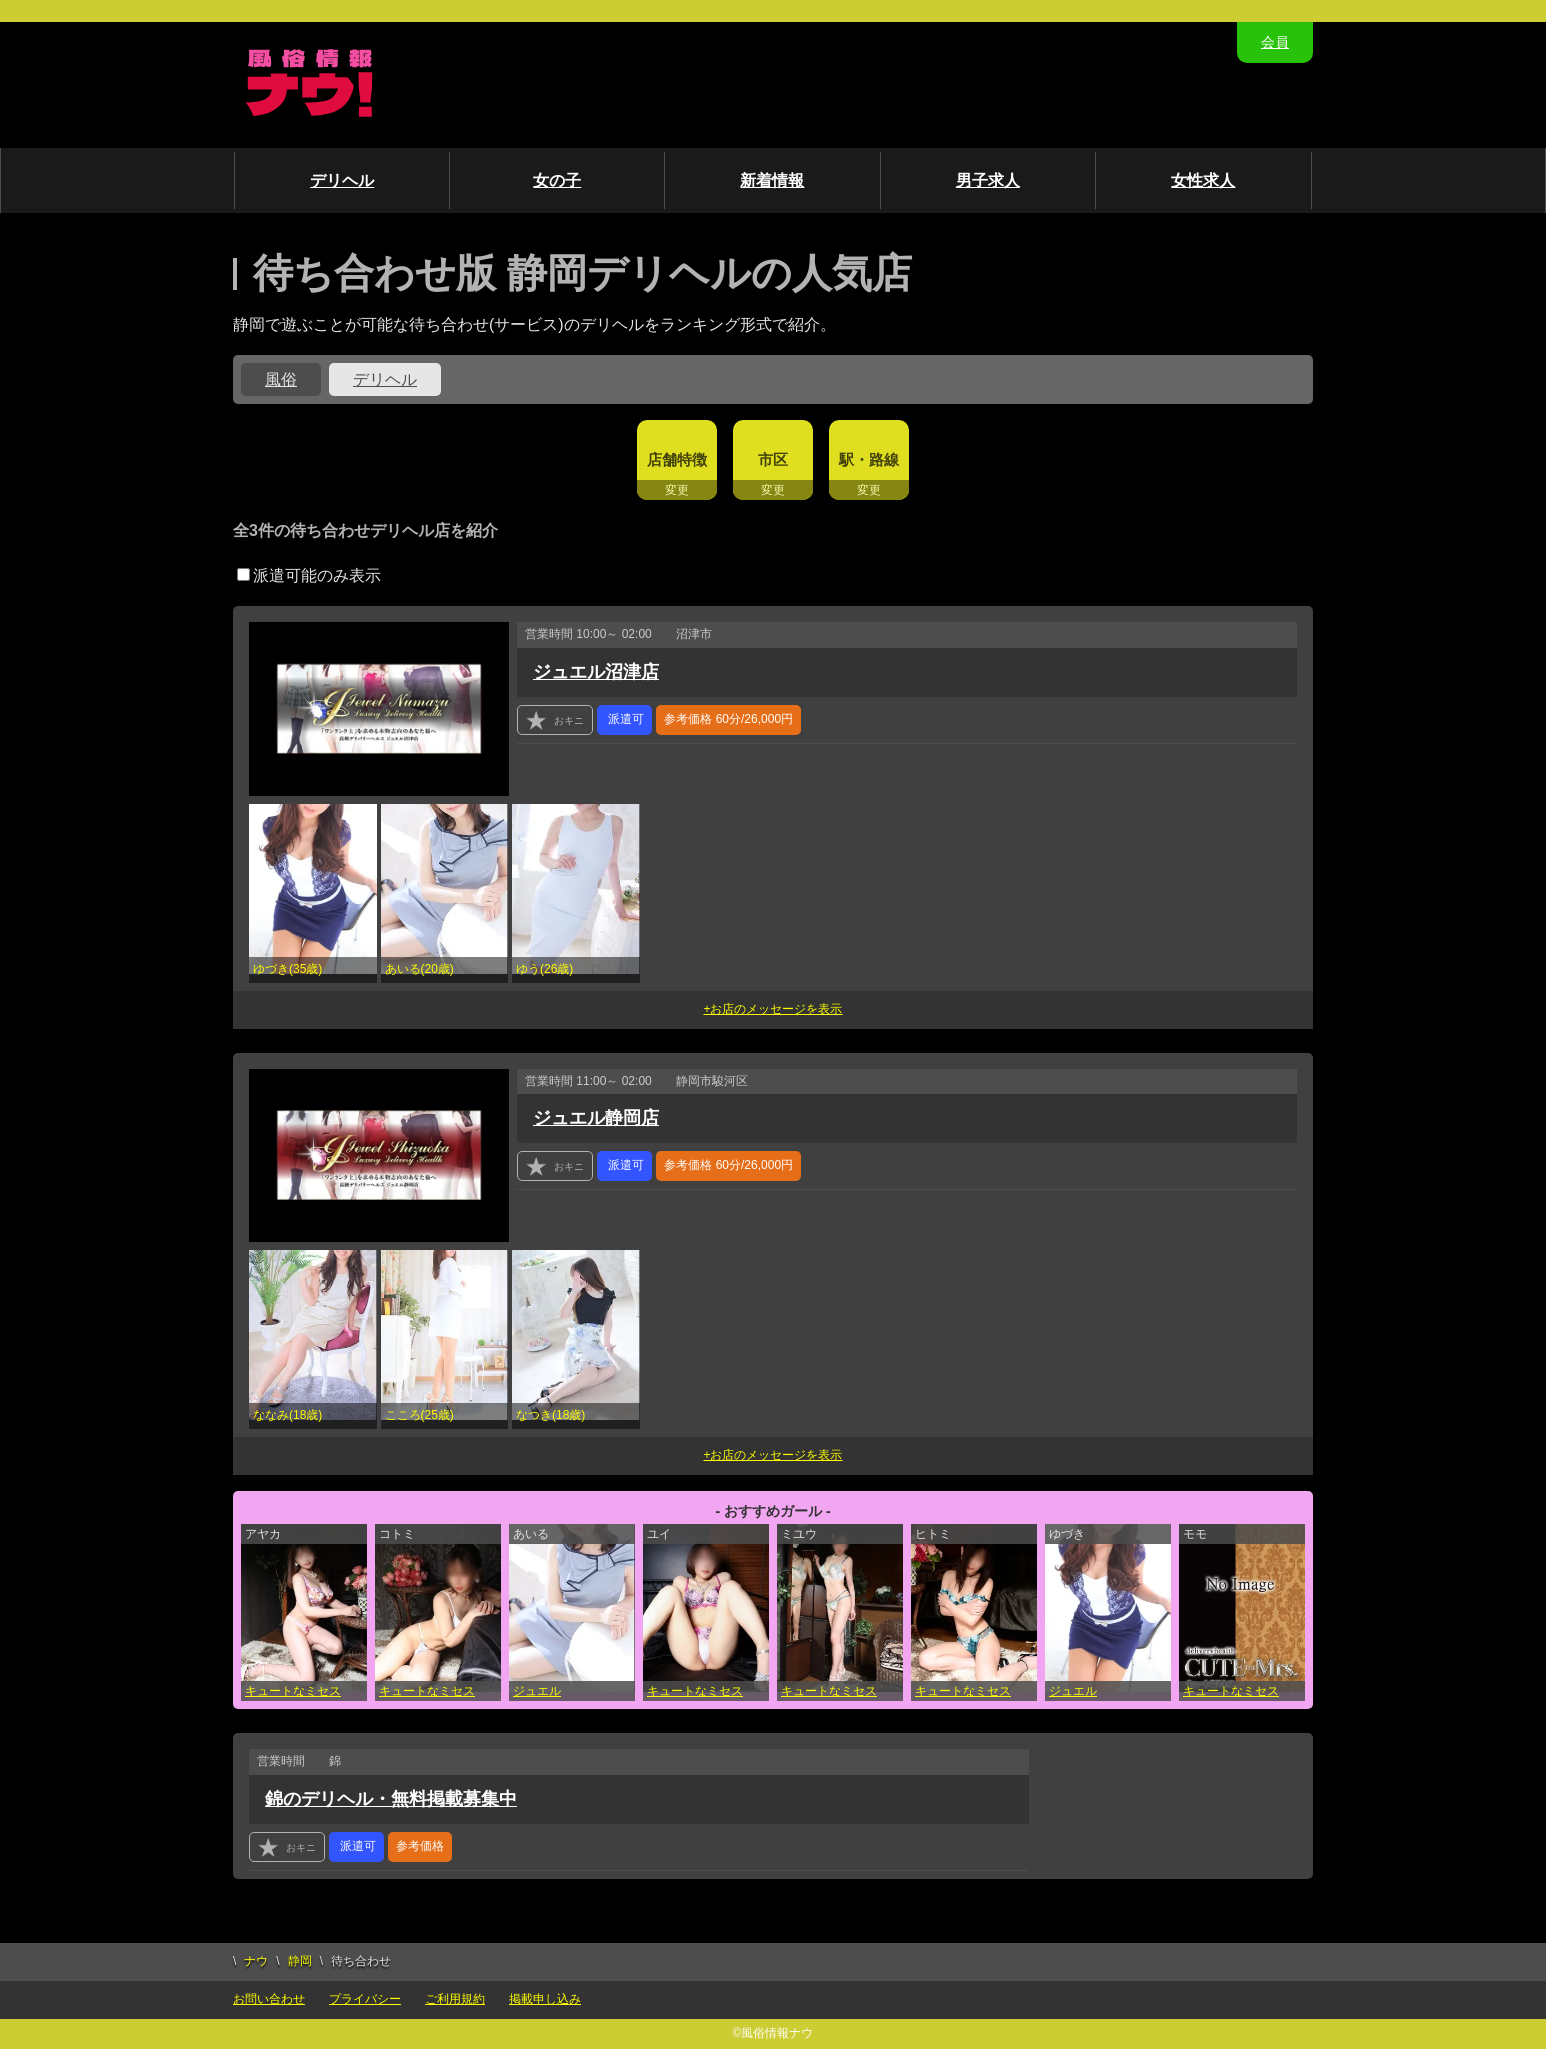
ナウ (256, 1961)
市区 (773, 459)
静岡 (300, 1961)
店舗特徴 (677, 459)
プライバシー (365, 1999)
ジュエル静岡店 (596, 1118)
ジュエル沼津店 (596, 672)
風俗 (281, 379)
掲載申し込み (545, 1999)
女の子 (557, 180)
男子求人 (988, 180)
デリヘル (342, 180)
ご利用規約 (455, 1999)
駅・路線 (869, 459)
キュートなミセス (293, 1691)
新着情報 (772, 180)
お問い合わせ (269, 1999)
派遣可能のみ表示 (309, 575)
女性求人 (1203, 180)
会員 (1275, 42)
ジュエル (537, 1691)
